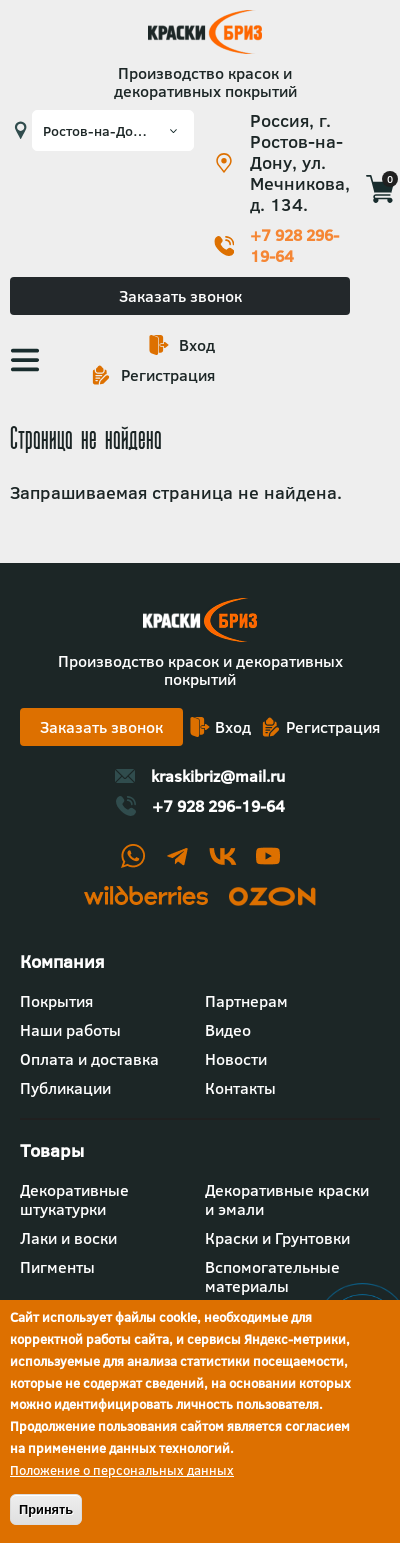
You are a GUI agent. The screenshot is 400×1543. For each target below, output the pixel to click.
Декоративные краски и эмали (287, 1199)
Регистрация (168, 375)
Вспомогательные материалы (272, 1276)
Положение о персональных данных (122, 1470)
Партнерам (246, 1001)
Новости (236, 1059)
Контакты (240, 1088)
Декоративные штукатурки (74, 1199)
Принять (46, 1509)
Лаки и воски (68, 1238)
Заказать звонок (180, 296)
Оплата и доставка (89, 1059)
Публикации (65, 1088)
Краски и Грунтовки (277, 1238)
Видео (228, 1030)
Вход (197, 345)
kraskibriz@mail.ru (218, 776)
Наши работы (70, 1030)
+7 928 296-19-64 (294, 246)
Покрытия (56, 1001)
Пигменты (57, 1267)
